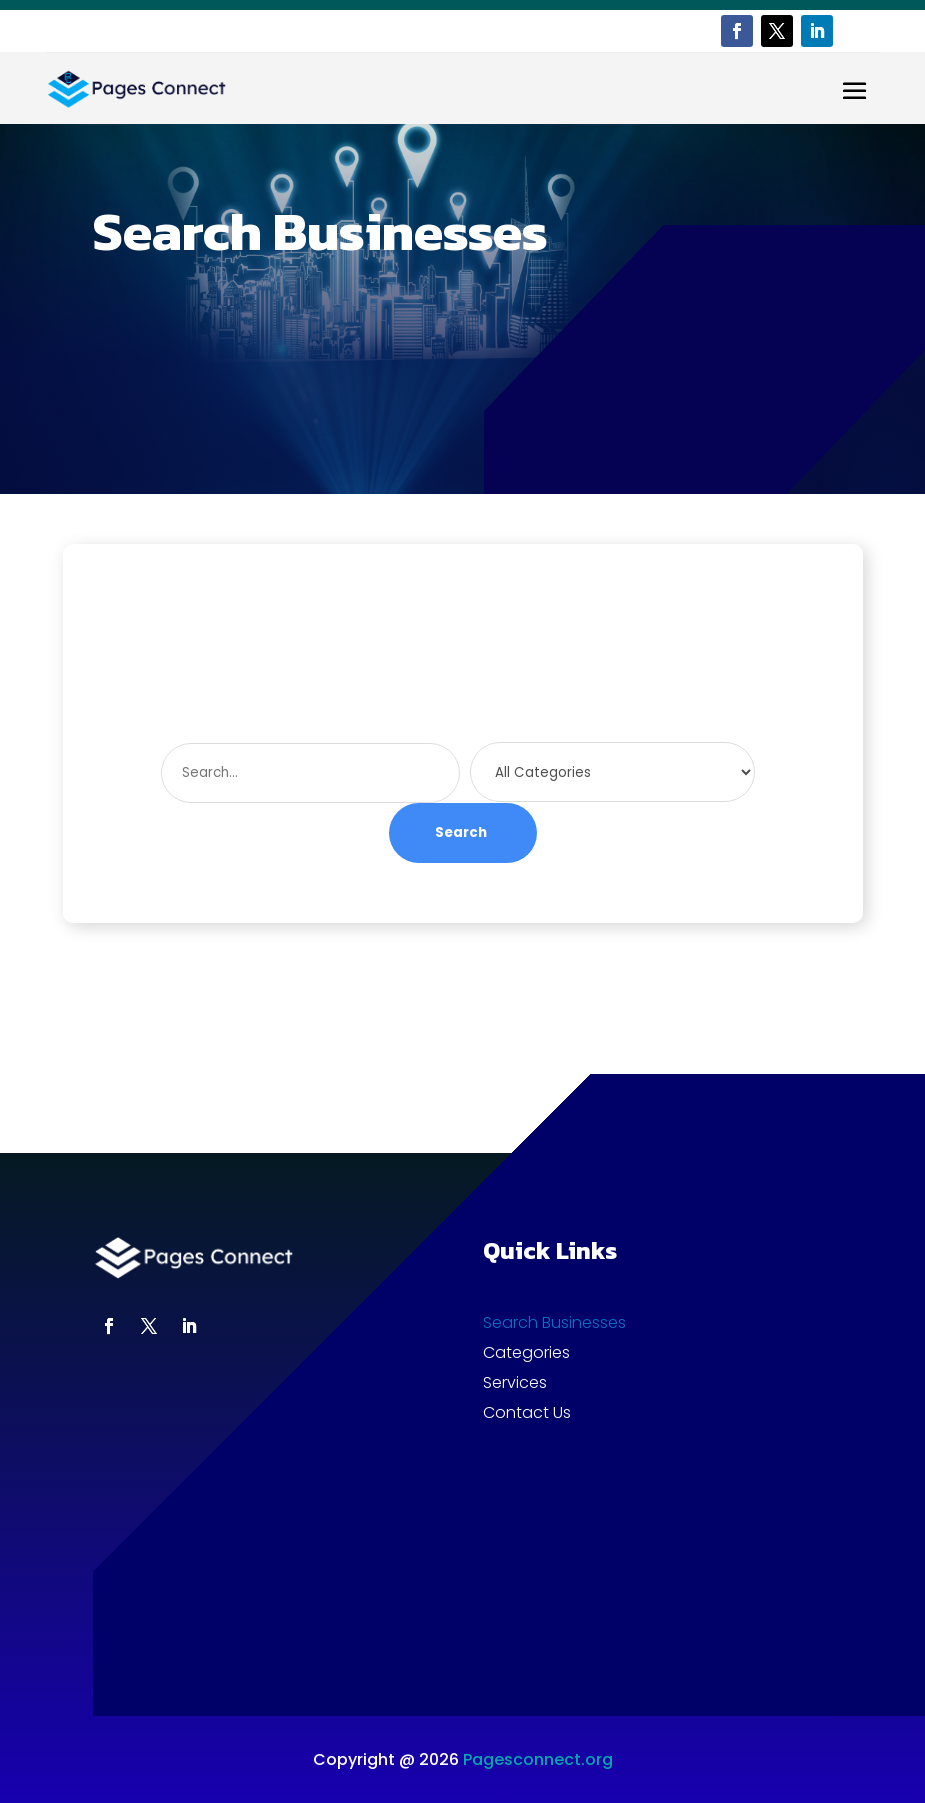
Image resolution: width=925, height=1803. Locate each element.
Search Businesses (554, 1325)
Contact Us (527, 1415)
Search (461, 832)
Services (515, 1385)
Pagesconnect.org (538, 1759)
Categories (526, 1355)
